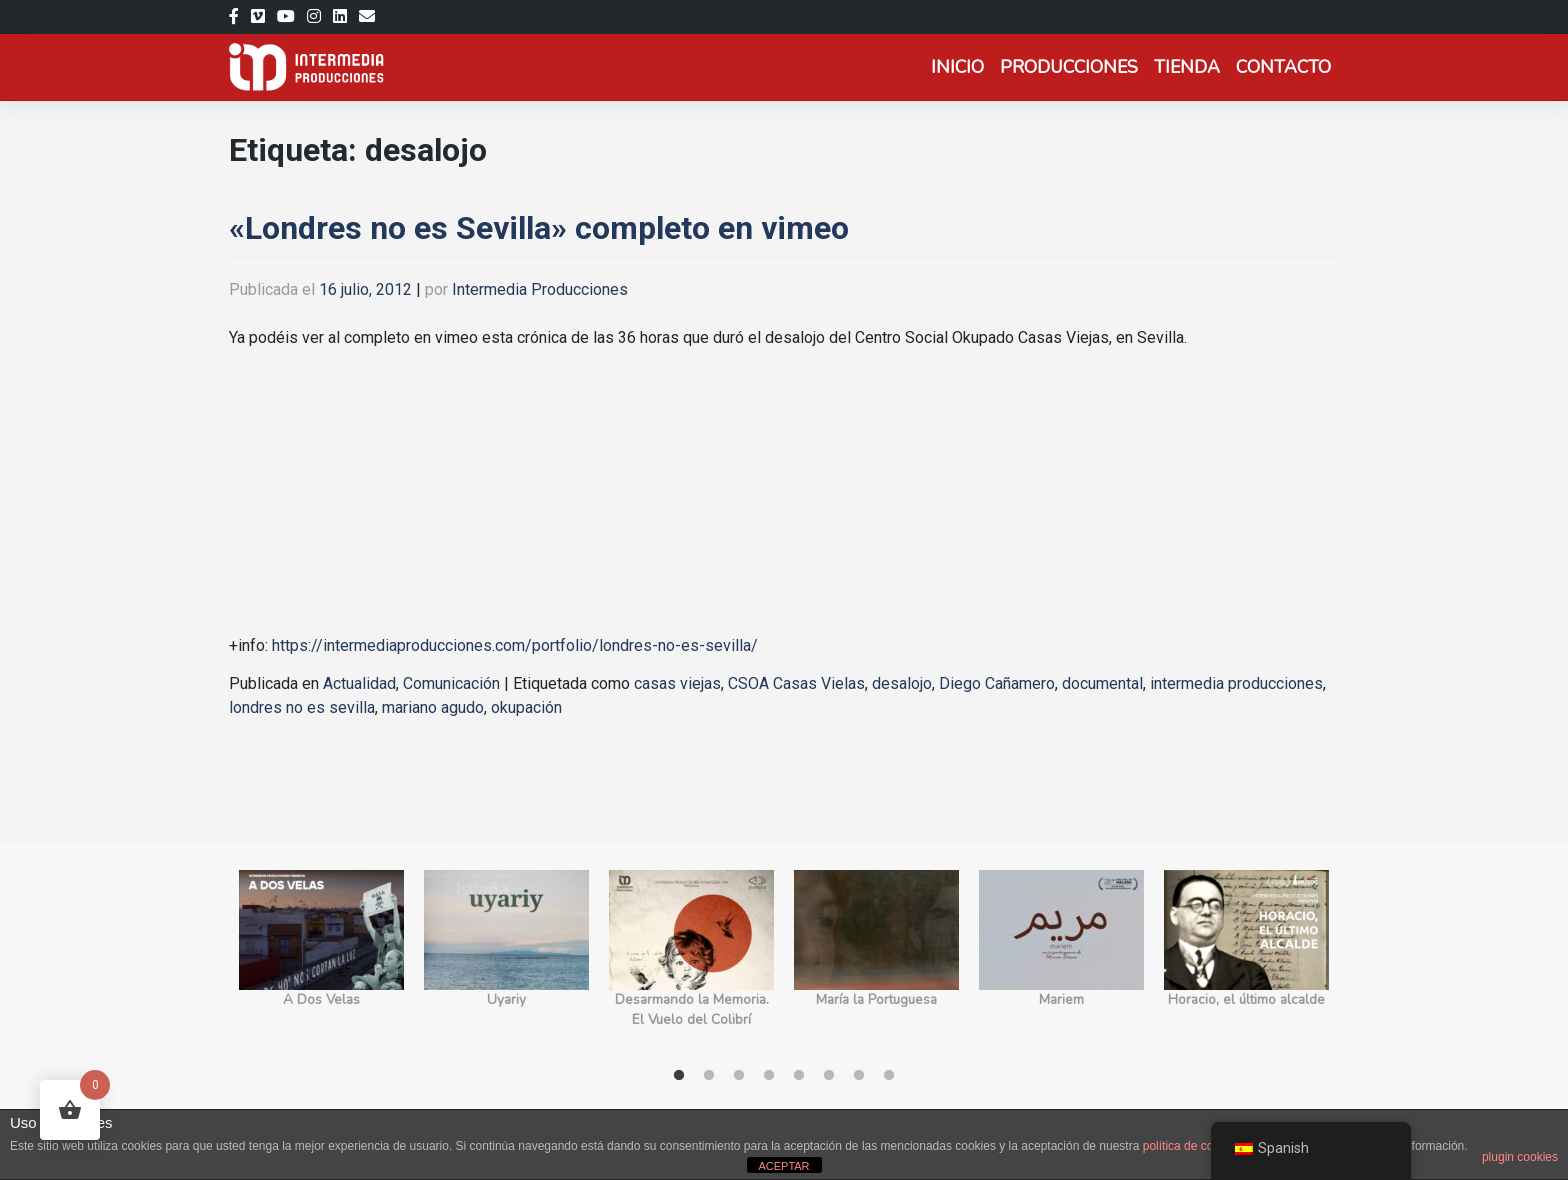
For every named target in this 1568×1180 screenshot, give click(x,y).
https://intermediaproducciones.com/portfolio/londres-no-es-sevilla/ (513, 645)
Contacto (1283, 67)
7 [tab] (859, 1076)
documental (1102, 683)
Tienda (1187, 67)
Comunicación (451, 683)
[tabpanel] (321, 960)
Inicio (957, 67)
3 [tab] (739, 1076)
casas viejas (677, 683)
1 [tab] (679, 1076)
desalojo (902, 683)
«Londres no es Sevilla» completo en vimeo (539, 228)
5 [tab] (799, 1076)
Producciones (1069, 67)
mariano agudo (433, 707)
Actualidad (359, 683)
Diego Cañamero (997, 683)
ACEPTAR (783, 1166)
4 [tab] (769, 1076)
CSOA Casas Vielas (796, 683)
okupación (526, 707)
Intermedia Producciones (540, 289)
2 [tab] (709, 1076)
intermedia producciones (1236, 683)
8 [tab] (889, 1076)
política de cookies (1192, 1146)
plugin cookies (1520, 1157)
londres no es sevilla (302, 707)
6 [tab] (829, 1076)
